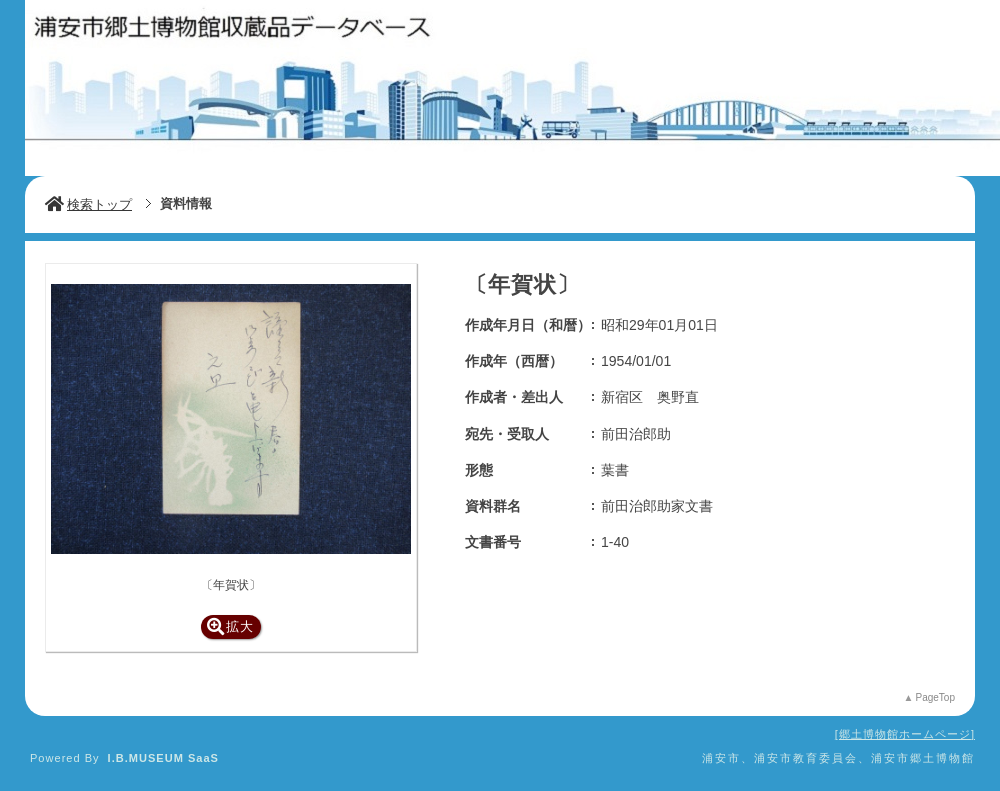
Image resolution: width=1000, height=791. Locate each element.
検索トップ (88, 204)
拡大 (230, 626)
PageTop (935, 697)
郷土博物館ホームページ (905, 734)
